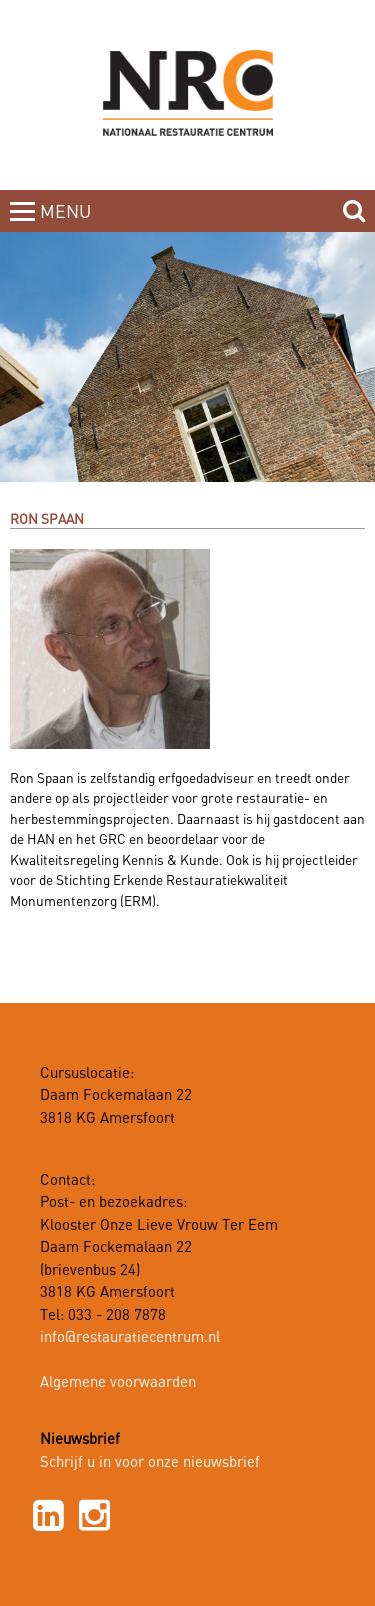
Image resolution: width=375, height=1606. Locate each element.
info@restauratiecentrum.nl (130, 1338)
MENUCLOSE (67, 224)
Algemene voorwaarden (118, 1383)
